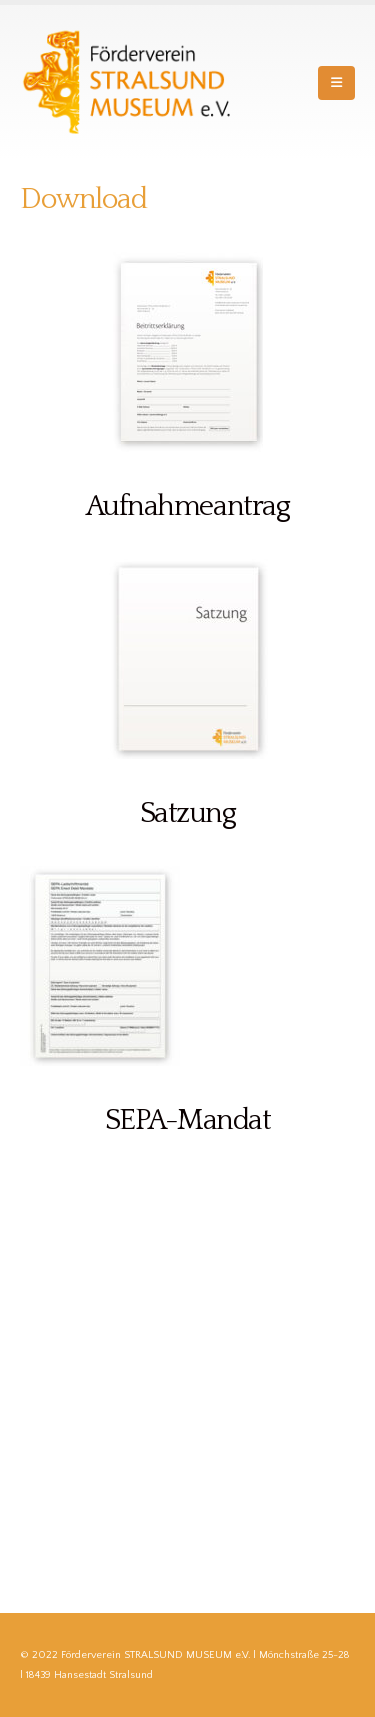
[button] (336, 83)
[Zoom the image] (188, 262)
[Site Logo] (130, 82)
